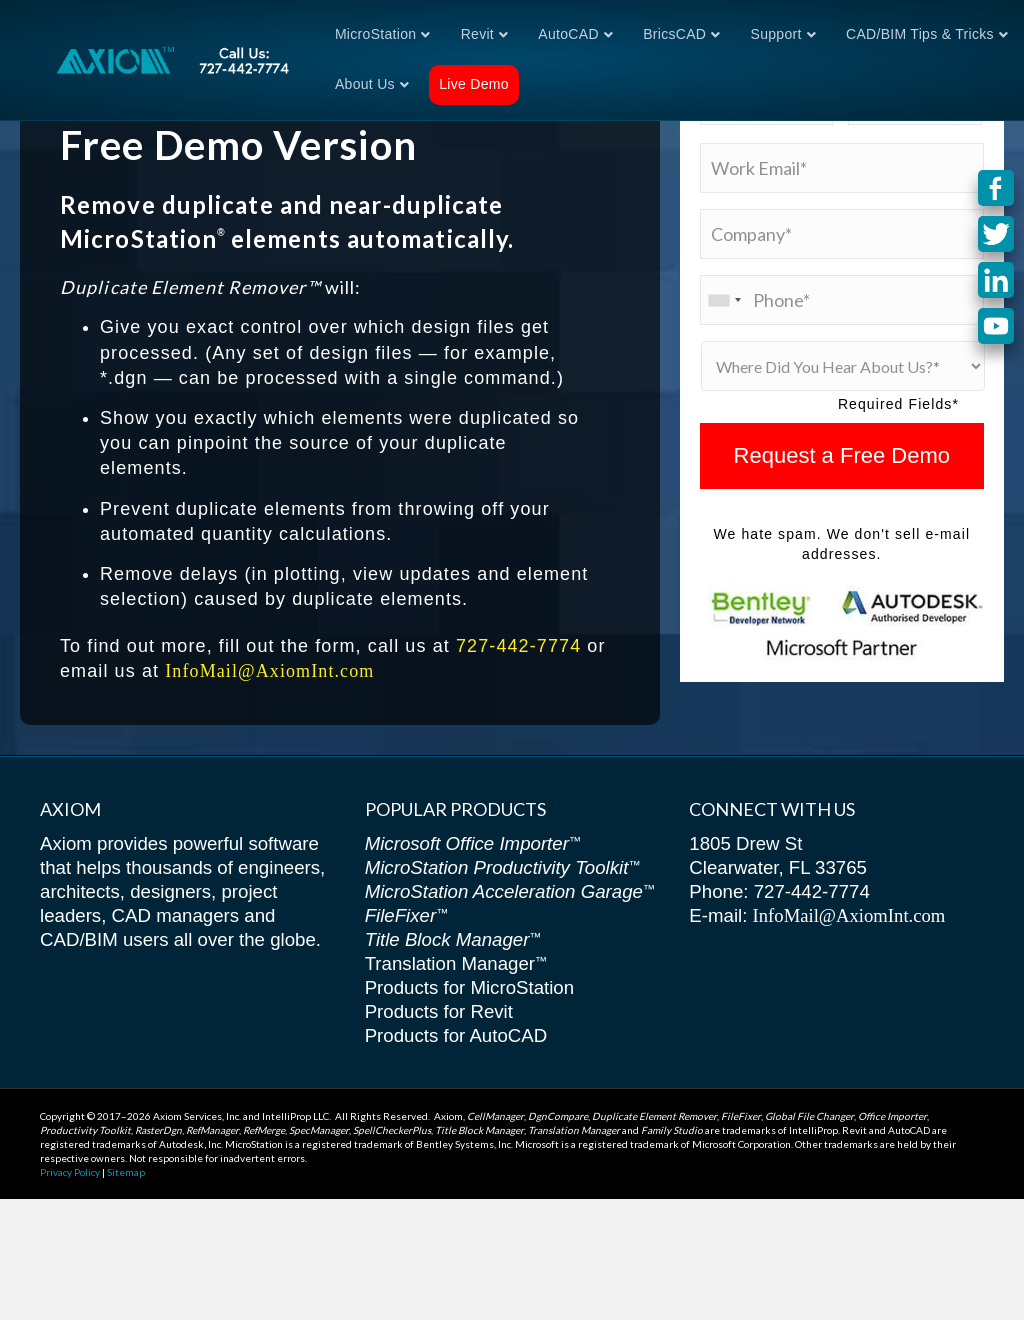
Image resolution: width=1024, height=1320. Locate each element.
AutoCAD (568, 34)
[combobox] (724, 421)
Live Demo (474, 84)
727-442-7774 (518, 767)
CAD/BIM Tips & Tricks (920, 34)
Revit (477, 34)
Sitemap (126, 1293)
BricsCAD (674, 34)
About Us (365, 84)
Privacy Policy (70, 1293)
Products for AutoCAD (456, 1156)
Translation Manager (456, 1084)
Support (776, 34)
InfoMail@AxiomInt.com (269, 793)
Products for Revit (439, 1132)
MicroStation (375, 34)
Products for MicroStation (469, 1108)
